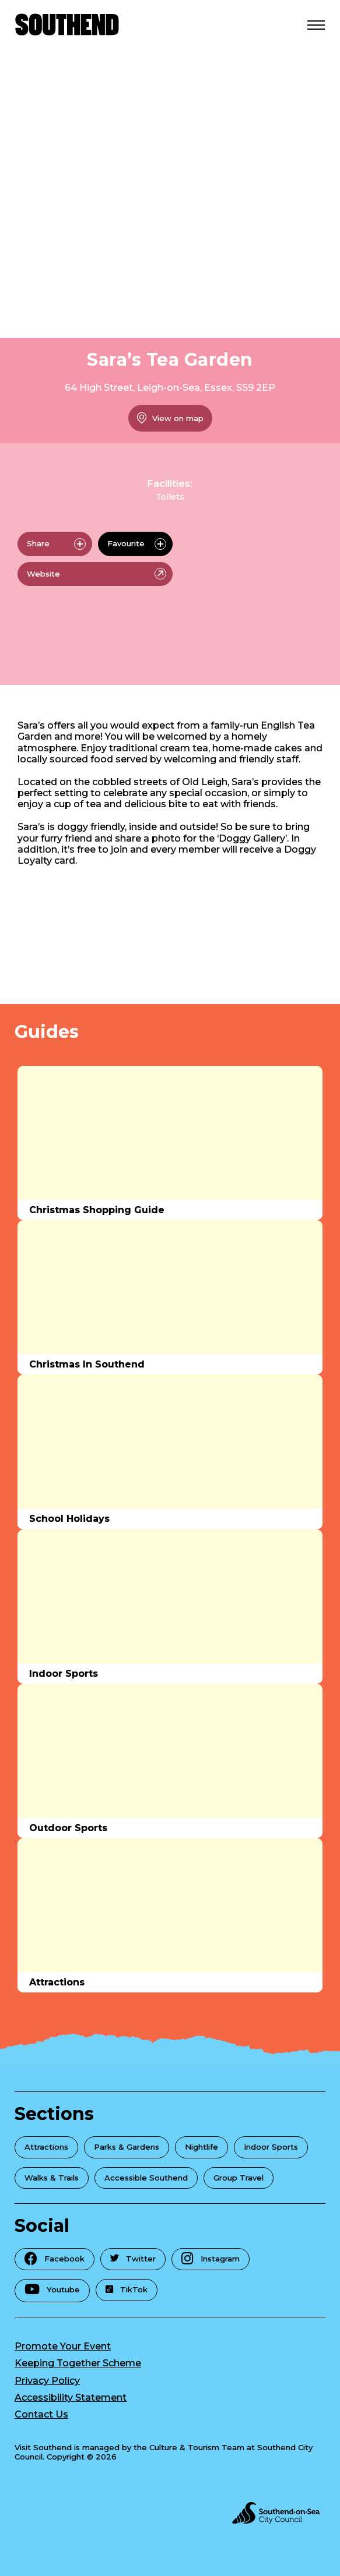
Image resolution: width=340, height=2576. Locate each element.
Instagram (210, 2258)
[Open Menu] (316, 24)
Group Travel (238, 2177)
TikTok (127, 2289)
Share (56, 544)
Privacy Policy (47, 2380)
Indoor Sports (271, 2146)
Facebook (54, 2258)
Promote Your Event (63, 2346)
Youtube (52, 2289)
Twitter (133, 2258)
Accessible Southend (146, 2177)
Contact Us (41, 2414)
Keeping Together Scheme (78, 2363)
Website (96, 573)
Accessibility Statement (71, 2397)
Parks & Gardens (126, 2146)
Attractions (46, 2146)
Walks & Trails (51, 2177)
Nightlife (201, 2146)
